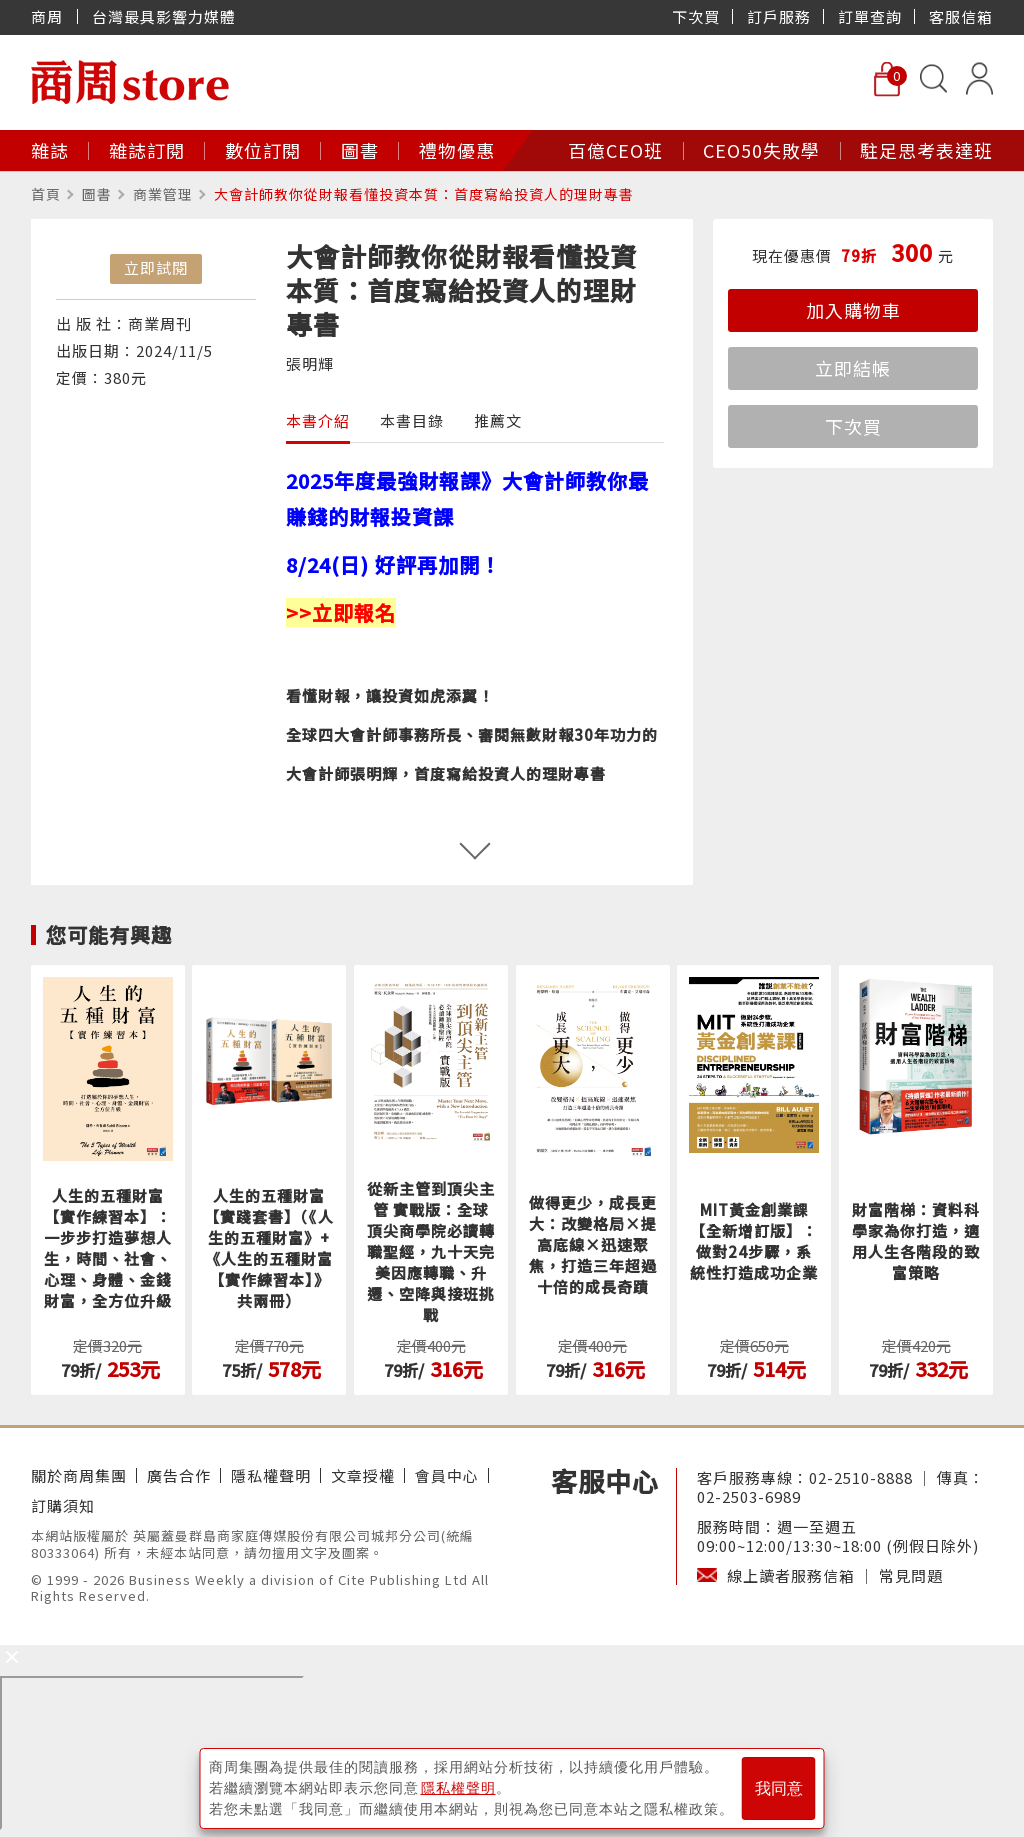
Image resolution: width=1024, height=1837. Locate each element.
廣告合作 (179, 1475)
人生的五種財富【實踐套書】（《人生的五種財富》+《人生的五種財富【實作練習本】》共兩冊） (269, 1248)
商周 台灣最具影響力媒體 (133, 16)
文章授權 (363, 1475)
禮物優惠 (457, 150)
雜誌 (50, 150)
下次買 (696, 16)
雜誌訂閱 (147, 150)
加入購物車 (853, 310)
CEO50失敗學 (761, 150)
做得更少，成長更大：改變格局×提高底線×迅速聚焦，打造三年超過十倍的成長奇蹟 (593, 1244)
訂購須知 (63, 1505)
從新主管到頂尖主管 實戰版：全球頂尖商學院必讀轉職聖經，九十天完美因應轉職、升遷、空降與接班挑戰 (431, 1251)
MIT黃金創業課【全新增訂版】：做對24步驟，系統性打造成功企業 (754, 1241)
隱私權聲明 (271, 1475)
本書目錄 (412, 420)
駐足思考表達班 (926, 150)
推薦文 (498, 420)
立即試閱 (156, 267)
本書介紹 (318, 420)
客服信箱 (961, 16)
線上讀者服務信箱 (791, 1575)
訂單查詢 (870, 16)
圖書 (360, 150)
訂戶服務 (779, 16)
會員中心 (447, 1475)
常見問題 (911, 1575)
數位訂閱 (263, 150)
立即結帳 (853, 368)
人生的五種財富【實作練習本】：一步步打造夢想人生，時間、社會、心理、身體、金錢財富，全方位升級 (108, 1248)
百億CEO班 (615, 150)
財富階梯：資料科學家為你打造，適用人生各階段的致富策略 (916, 1241)
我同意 (779, 1788)
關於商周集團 (79, 1475)
